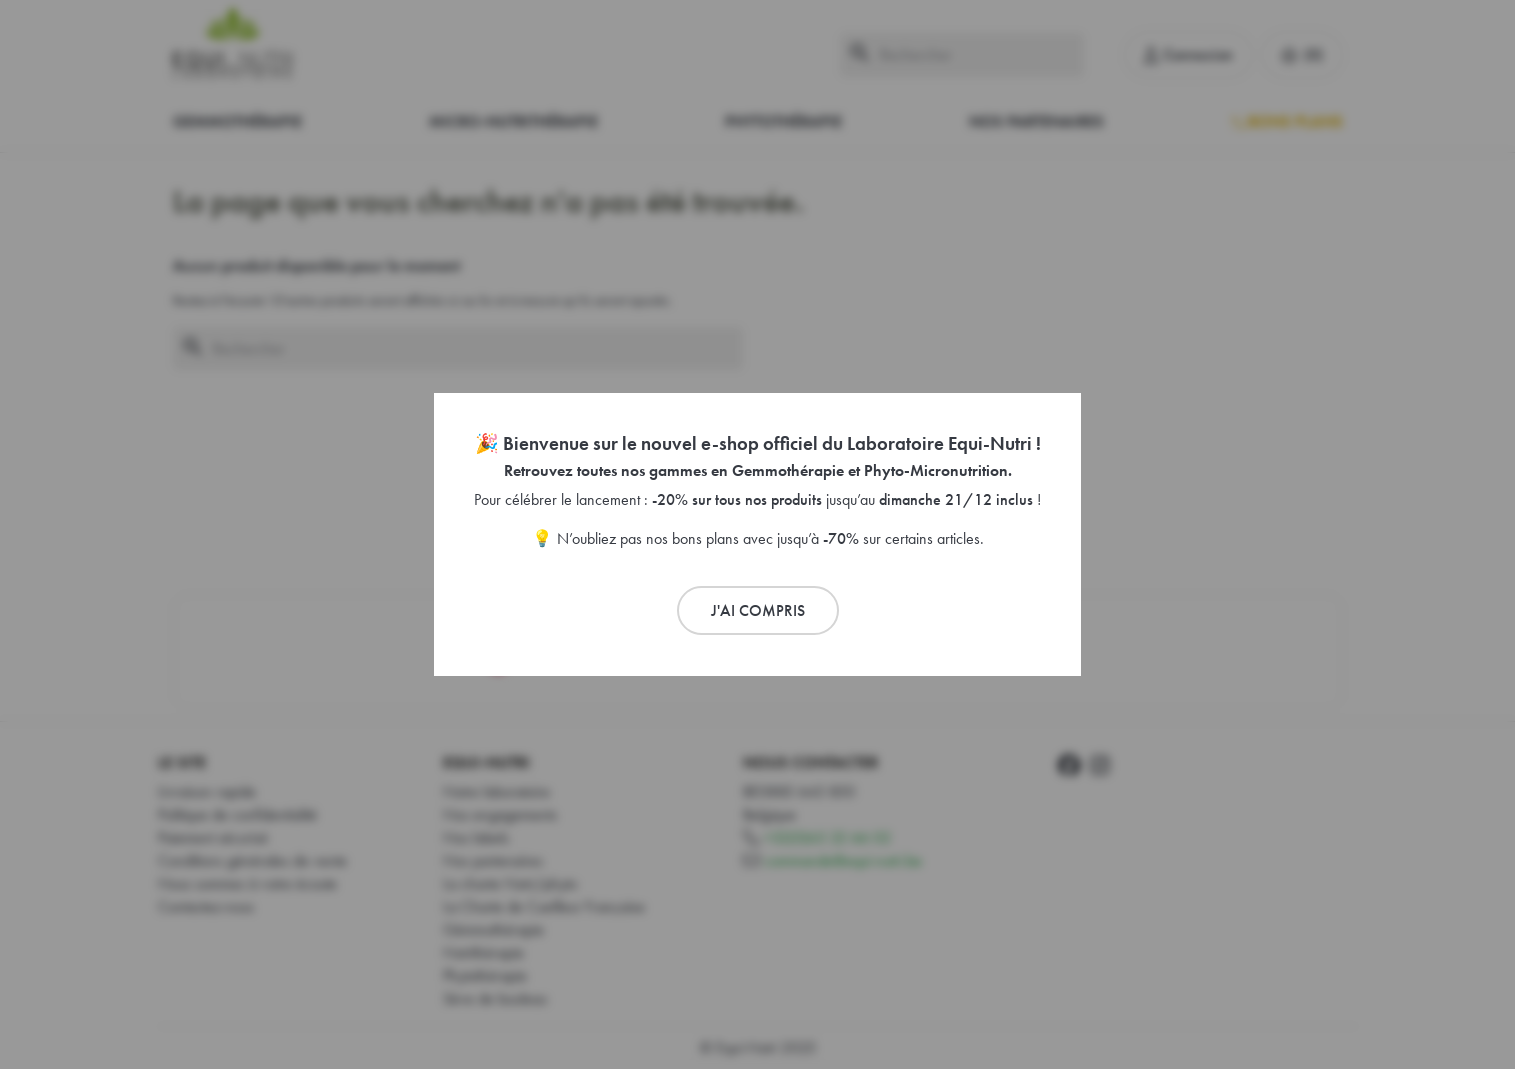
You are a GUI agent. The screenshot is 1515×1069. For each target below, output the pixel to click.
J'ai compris (758, 610)
